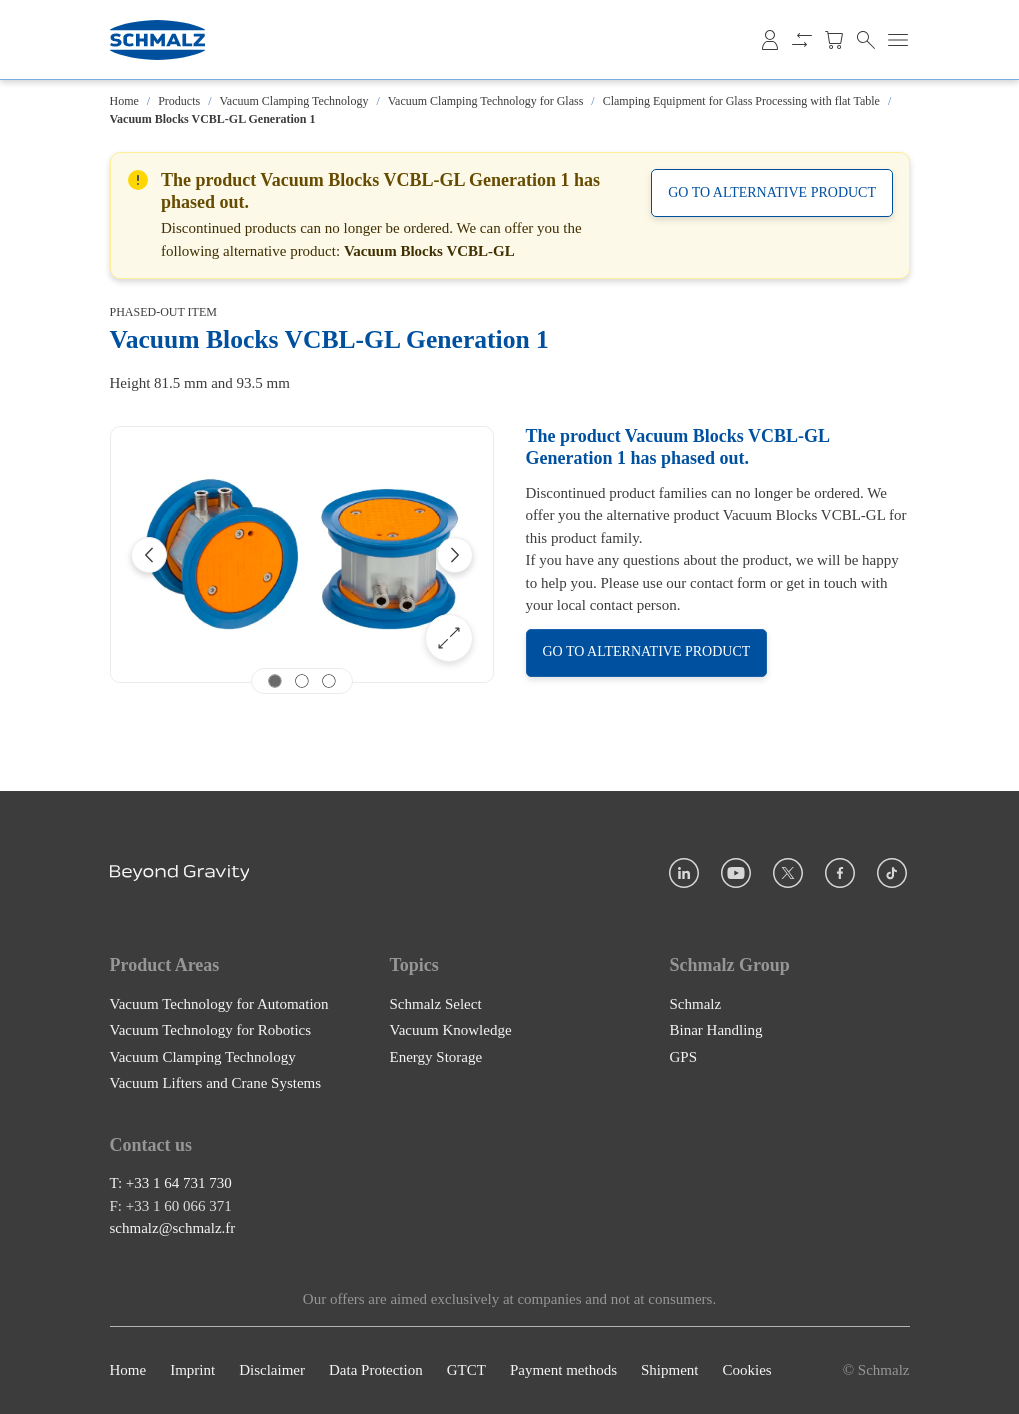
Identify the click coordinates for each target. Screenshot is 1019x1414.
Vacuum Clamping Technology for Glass (486, 101)
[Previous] (149, 555)
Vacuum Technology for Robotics (211, 1030)
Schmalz (696, 1004)
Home (124, 101)
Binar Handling (716, 1030)
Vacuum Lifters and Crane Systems (216, 1083)
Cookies (746, 1371)
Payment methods (563, 1371)
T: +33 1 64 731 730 (171, 1184)
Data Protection (376, 1371)
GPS (684, 1057)
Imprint (192, 1371)
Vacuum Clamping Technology (294, 101)
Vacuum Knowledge (451, 1030)
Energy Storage (436, 1057)
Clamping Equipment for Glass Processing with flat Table (741, 101)
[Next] (455, 555)
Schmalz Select (436, 1004)
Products (179, 101)
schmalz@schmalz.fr (173, 1229)
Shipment (670, 1371)
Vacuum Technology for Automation (219, 1004)
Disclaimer (272, 1371)
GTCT (466, 1371)
